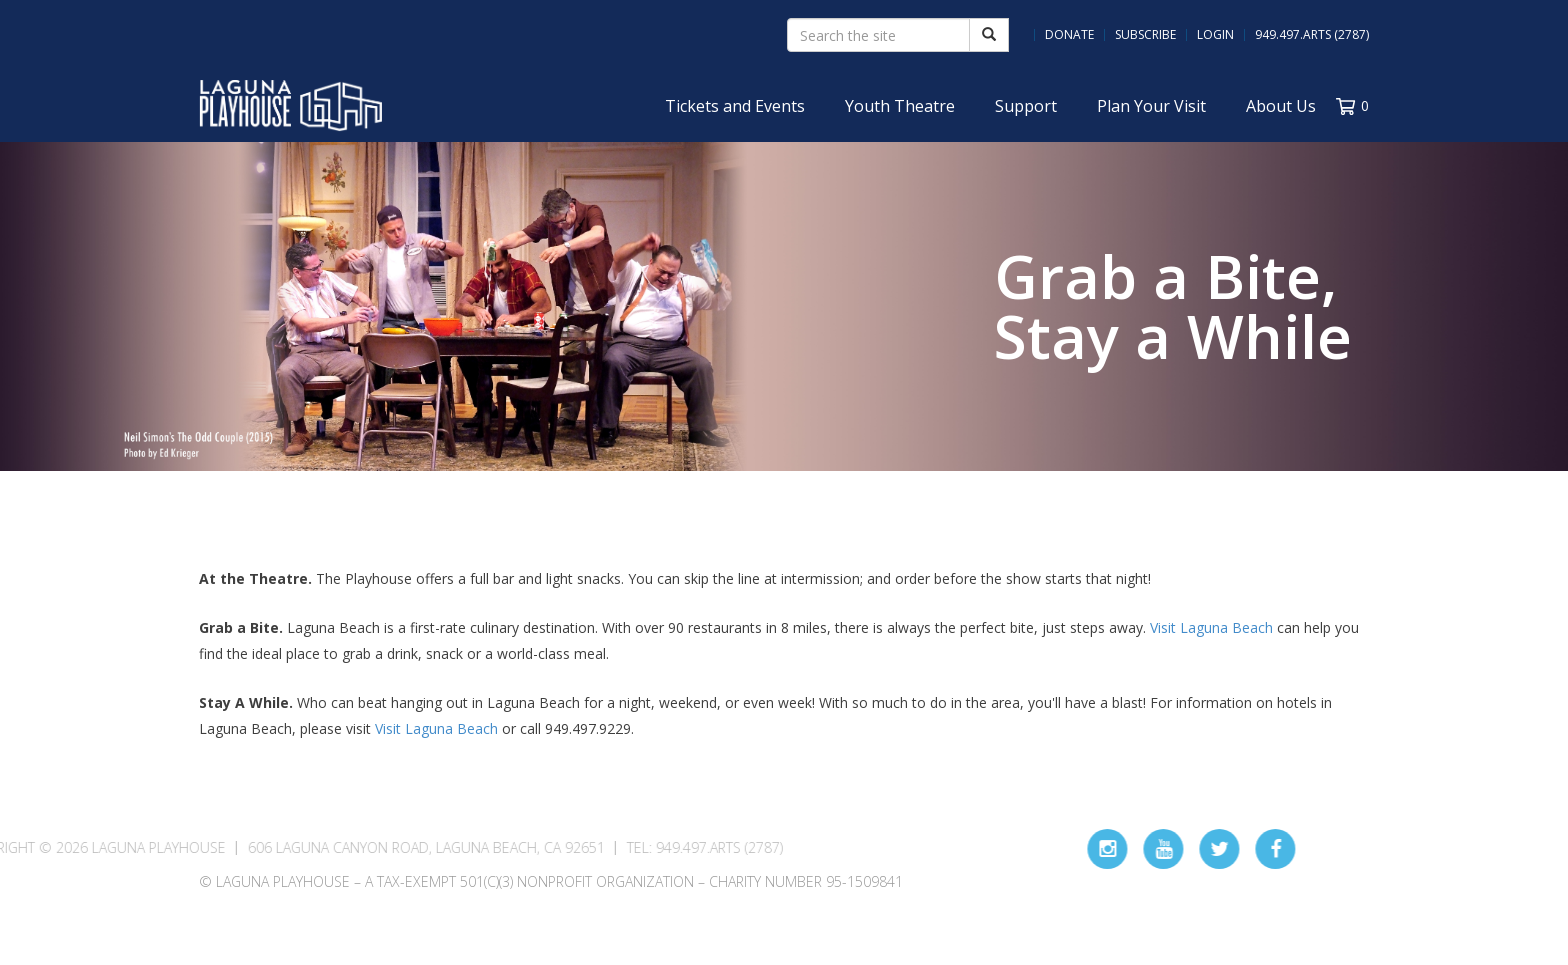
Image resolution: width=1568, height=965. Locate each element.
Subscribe (1145, 35)
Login (1215, 35)
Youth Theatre (900, 106)
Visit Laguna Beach (1211, 627)
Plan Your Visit (1151, 106)
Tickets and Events (735, 106)
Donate (1069, 35)
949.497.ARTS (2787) (1312, 35)
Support (1026, 106)
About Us (1281, 106)
